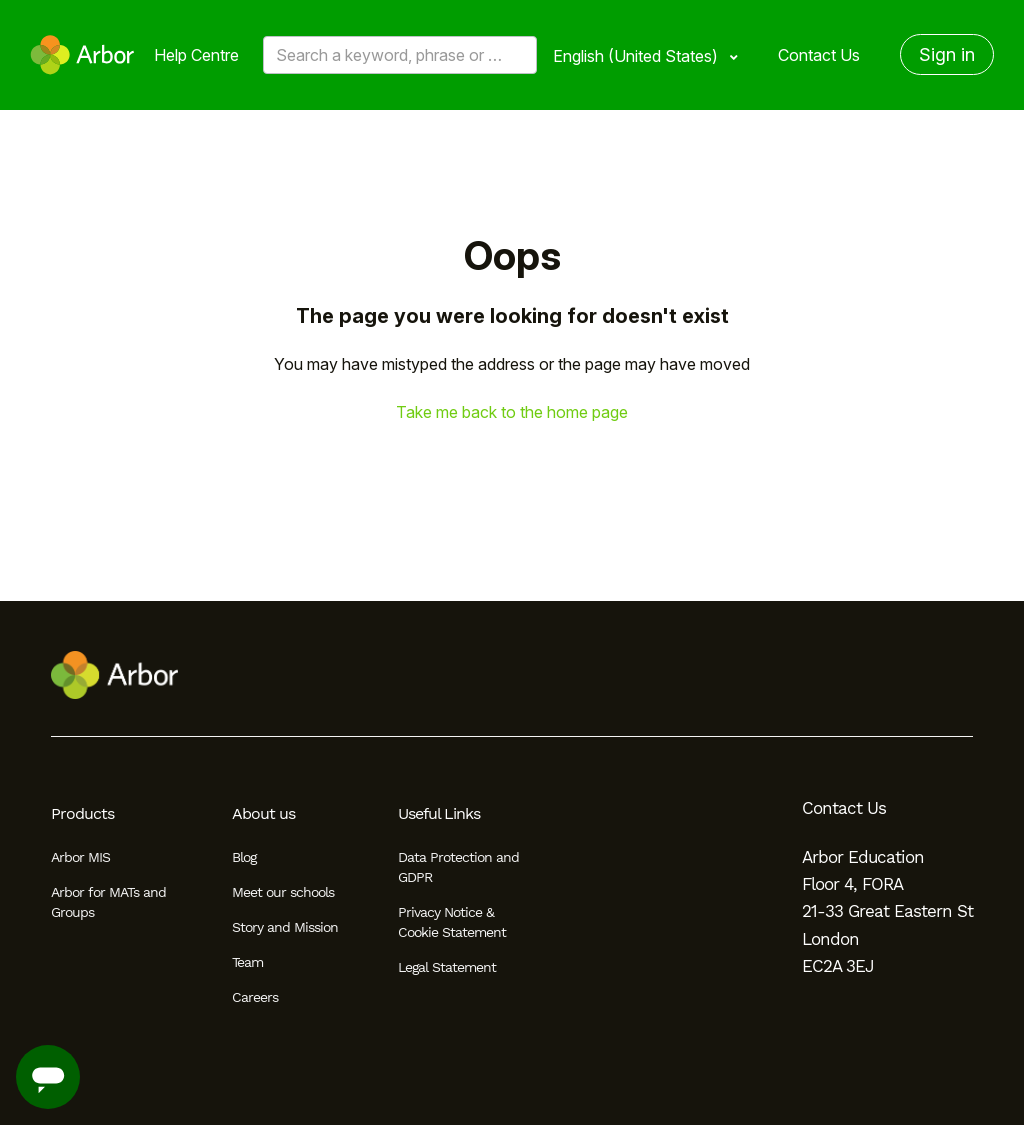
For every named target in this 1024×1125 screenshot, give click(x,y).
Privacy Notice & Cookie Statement (452, 922)
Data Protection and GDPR (458, 867)
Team (247, 962)
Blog (244, 857)
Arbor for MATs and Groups (108, 902)
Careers (255, 997)
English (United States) (637, 56)
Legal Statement (447, 967)
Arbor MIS (80, 857)
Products (82, 813)
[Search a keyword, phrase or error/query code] (400, 55)
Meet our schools (283, 892)
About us (263, 813)
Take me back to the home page (512, 412)
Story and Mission (285, 927)
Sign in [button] (947, 54)
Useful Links (439, 813)
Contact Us (819, 55)
